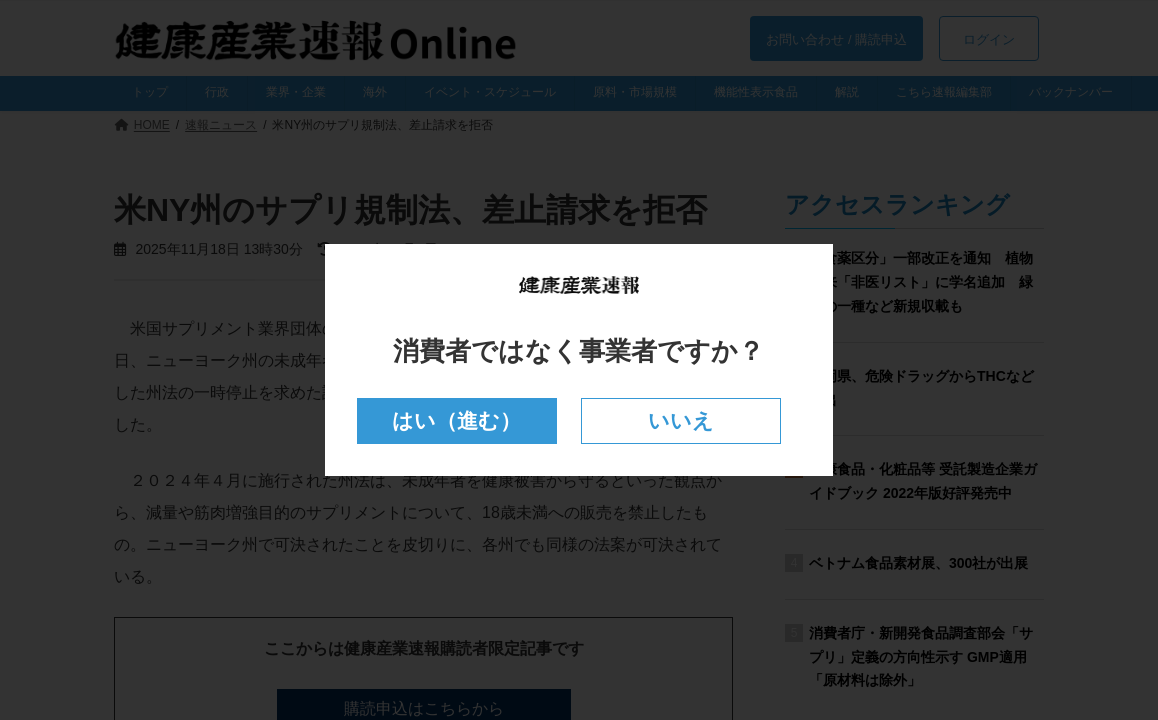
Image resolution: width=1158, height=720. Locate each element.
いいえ (681, 420)
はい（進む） (456, 420)
